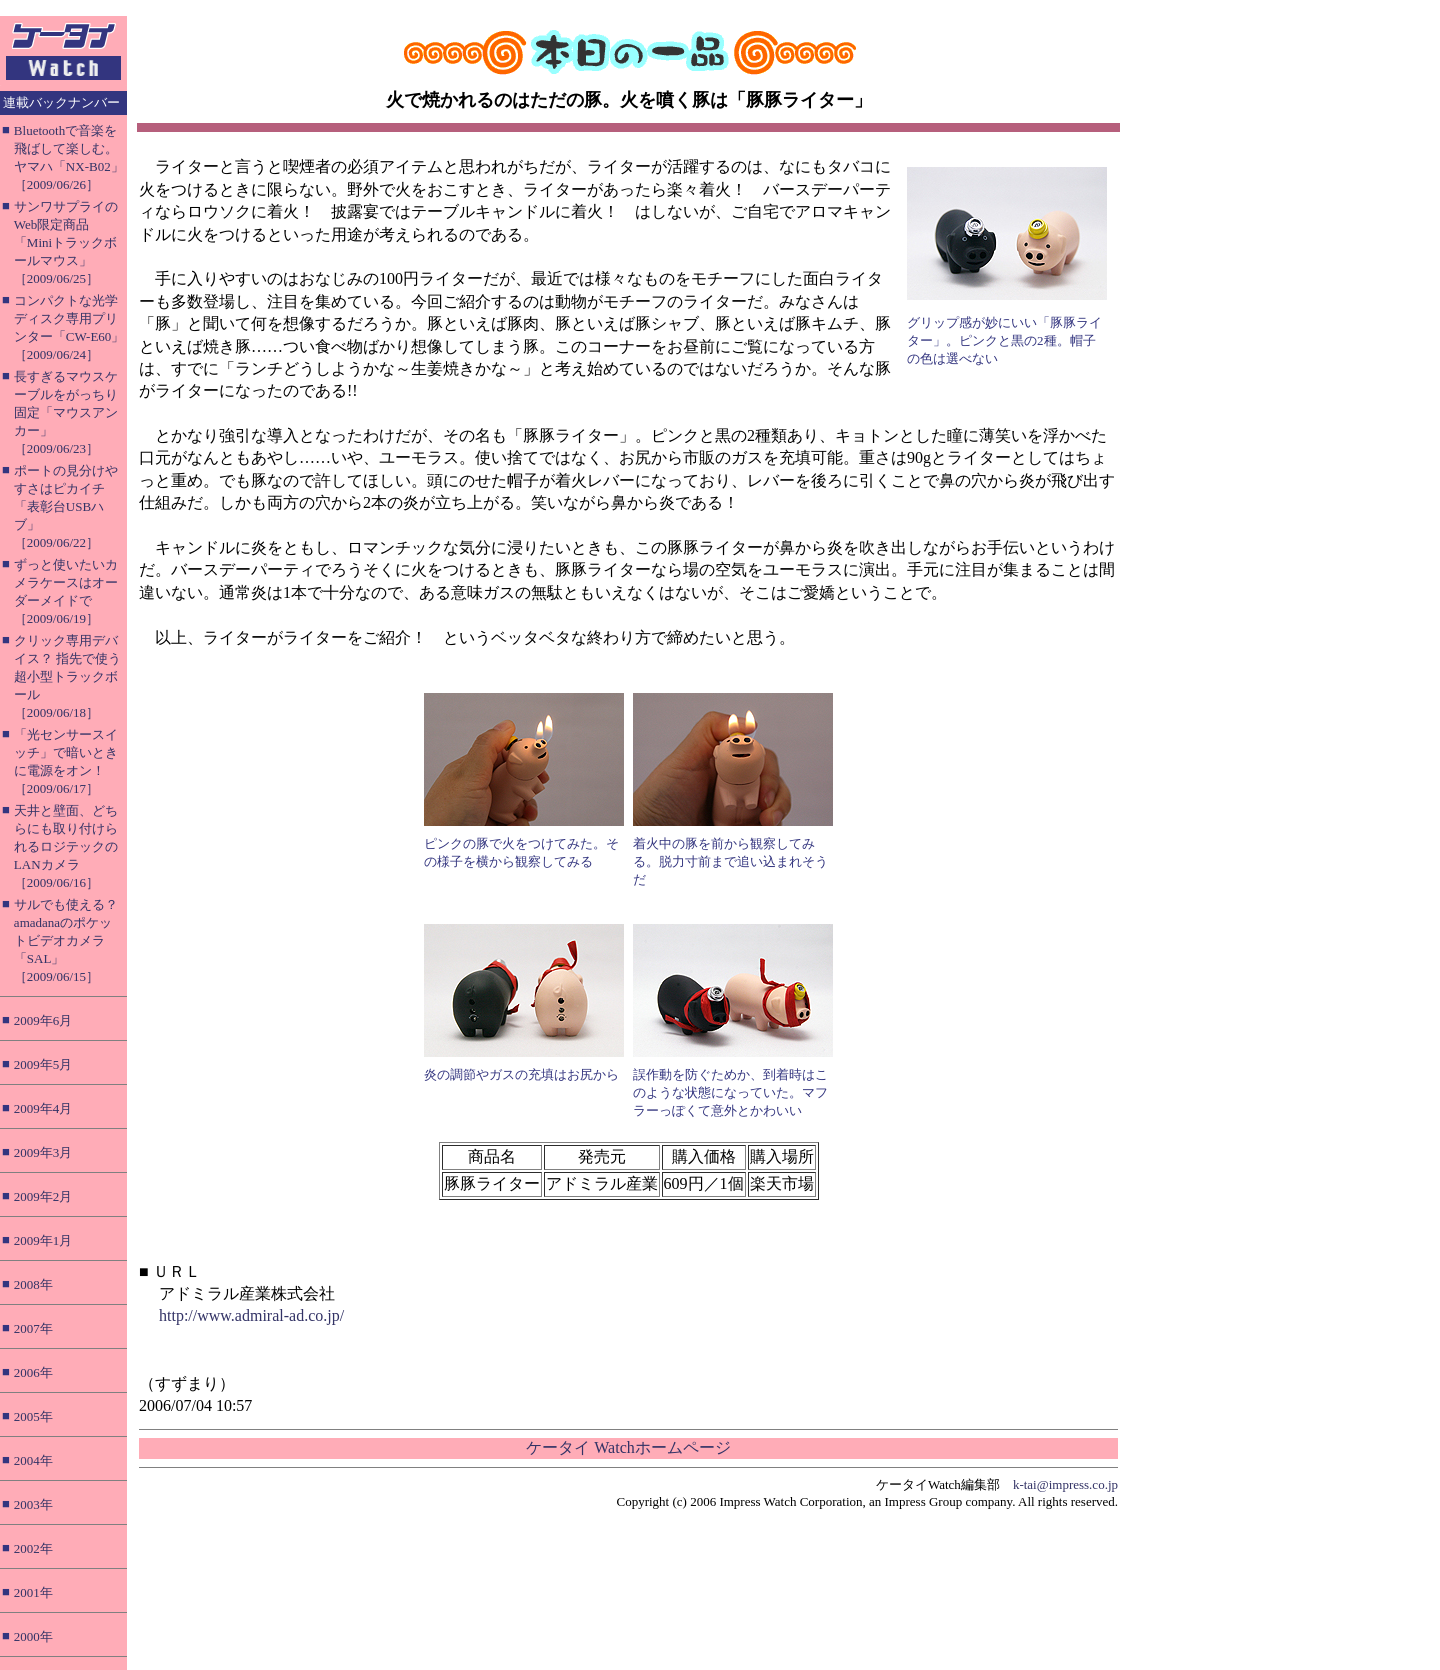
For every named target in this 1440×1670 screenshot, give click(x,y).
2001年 (33, 1592)
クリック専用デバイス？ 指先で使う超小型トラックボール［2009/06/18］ (67, 676)
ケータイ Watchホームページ (628, 1447)
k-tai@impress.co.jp (1065, 1484)
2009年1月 (43, 1240)
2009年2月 (43, 1196)
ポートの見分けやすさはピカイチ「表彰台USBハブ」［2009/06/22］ (66, 506)
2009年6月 (43, 1020)
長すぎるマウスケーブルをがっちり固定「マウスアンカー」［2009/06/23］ (66, 412)
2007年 (33, 1328)
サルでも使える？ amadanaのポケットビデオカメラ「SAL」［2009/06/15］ (66, 940)
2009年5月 (43, 1064)
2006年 (33, 1372)
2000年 (33, 1636)
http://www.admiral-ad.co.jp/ (251, 1315)
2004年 (33, 1460)
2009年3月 (43, 1152)
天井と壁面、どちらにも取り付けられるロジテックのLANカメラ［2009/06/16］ (66, 846)
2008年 (33, 1284)
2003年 (33, 1504)
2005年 (33, 1416)
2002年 (33, 1548)
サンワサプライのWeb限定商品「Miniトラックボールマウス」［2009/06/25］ (66, 242)
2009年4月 (43, 1108)
